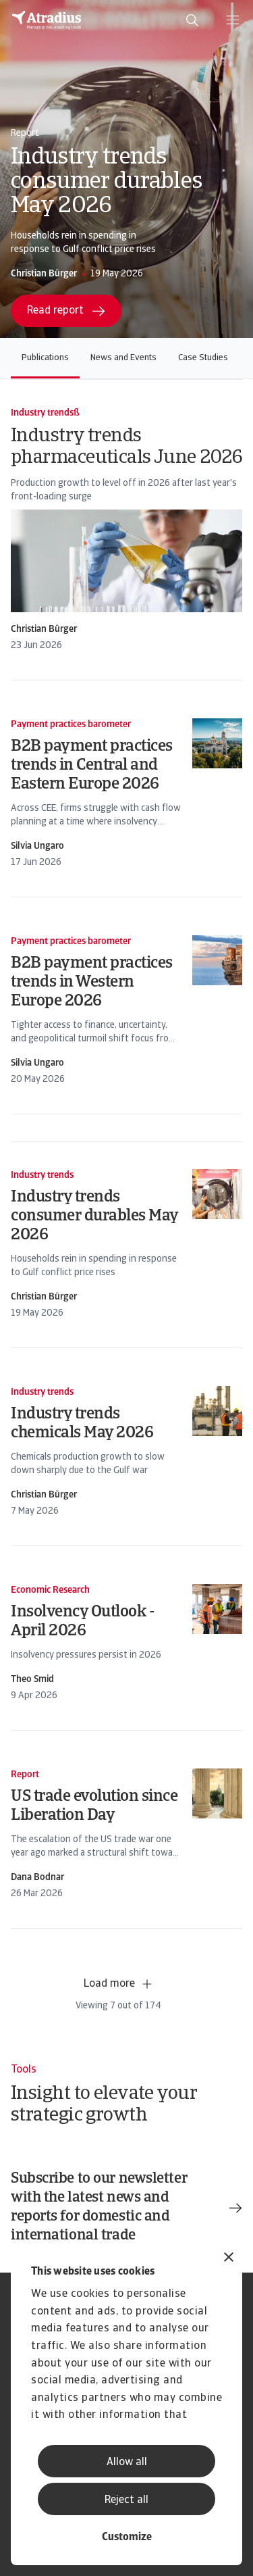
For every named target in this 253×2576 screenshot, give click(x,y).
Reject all (126, 2500)
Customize (127, 2537)
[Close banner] (228, 2258)
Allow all (127, 2462)
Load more (119, 1984)
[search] (192, 20)
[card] (126, 529)
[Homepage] (46, 20)
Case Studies (203, 357)
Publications (45, 357)
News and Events (123, 357)
